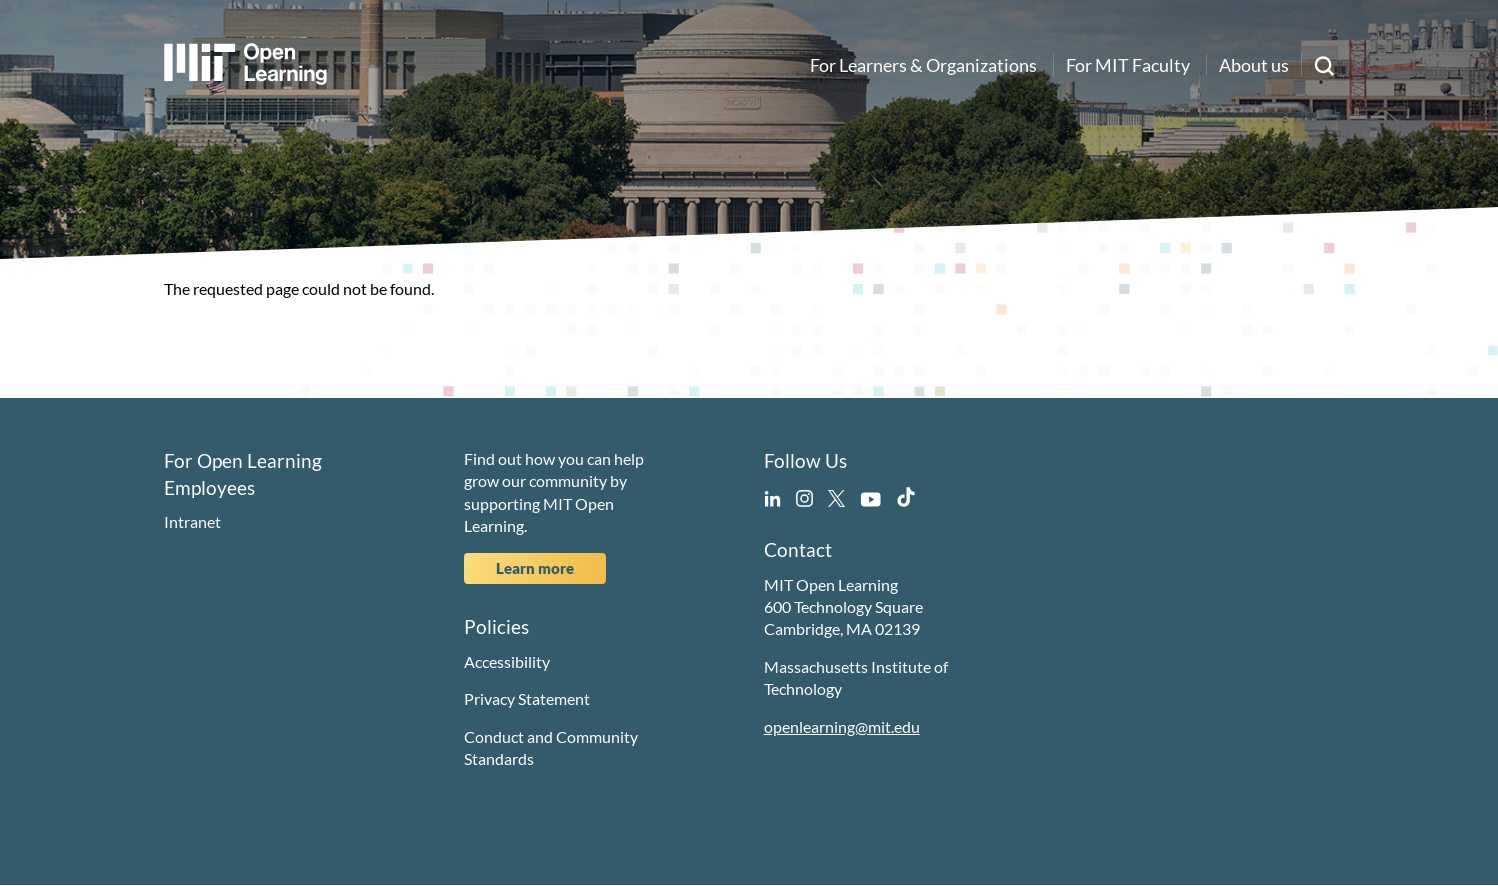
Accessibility (507, 661)
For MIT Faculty (1128, 65)
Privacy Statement (527, 698)
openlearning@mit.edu (842, 726)
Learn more (535, 568)
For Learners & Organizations (923, 65)
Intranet (192, 521)
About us (1254, 65)
